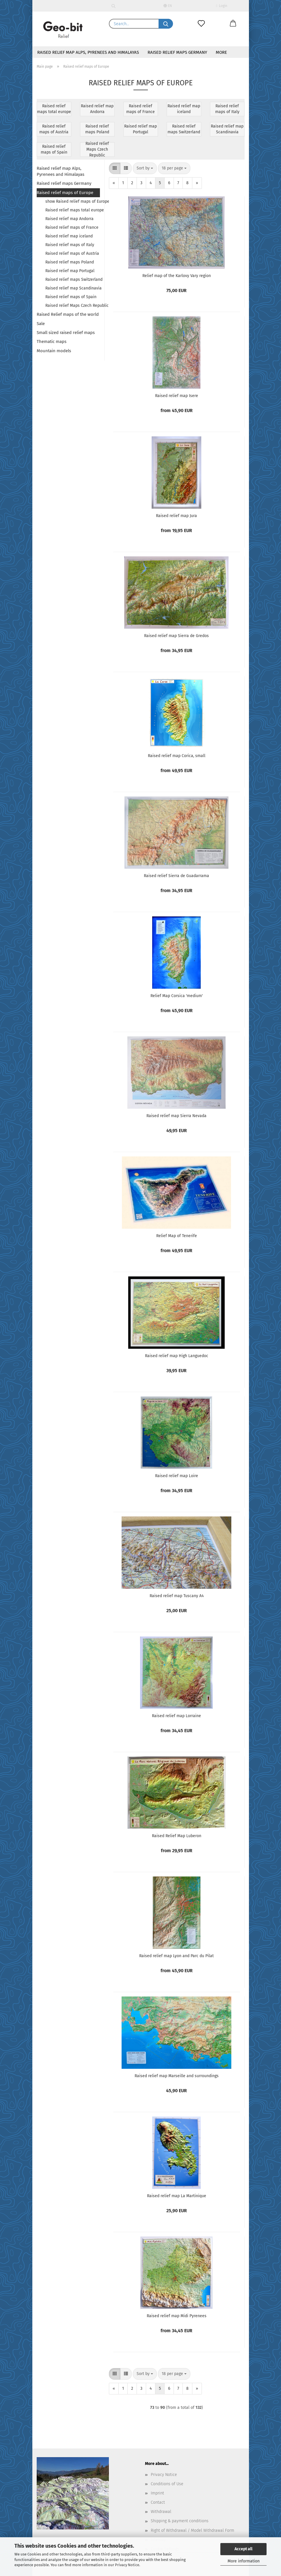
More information (244, 2561)
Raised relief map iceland (69, 236)
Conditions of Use (167, 2483)
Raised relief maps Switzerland (72, 279)
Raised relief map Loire (176, 1475)
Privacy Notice (127, 2565)
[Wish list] (201, 24)
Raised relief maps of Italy (69, 244)
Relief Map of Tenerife (176, 1235)
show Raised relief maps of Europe (72, 201)
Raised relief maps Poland (69, 262)
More (221, 52)
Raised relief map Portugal (69, 270)
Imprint (157, 2493)
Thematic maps (51, 341)
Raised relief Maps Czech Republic (72, 305)
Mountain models (54, 350)
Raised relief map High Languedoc (176, 1355)
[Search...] (166, 24)
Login (221, 6)
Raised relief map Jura (176, 515)
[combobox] (145, 168)
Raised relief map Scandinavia (72, 288)
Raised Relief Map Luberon (176, 1835)
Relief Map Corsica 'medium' (176, 995)
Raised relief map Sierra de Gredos (176, 635)
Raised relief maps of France (71, 227)
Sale (41, 323)
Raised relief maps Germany (177, 52)
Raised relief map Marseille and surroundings (177, 2075)
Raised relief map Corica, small (176, 755)
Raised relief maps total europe (72, 210)
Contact (158, 2502)
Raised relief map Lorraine (176, 1715)
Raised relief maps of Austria (72, 253)
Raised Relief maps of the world (68, 314)
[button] (233, 24)
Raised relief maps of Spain (70, 296)
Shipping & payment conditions (180, 2520)
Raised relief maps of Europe (65, 192)
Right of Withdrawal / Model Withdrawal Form (192, 2530)
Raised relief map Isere (176, 395)
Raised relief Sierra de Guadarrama (176, 875)
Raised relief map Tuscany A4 (177, 1595)
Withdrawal (161, 2511)
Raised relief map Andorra (69, 218)
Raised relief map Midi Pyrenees (176, 2315)
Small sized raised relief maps (66, 332)
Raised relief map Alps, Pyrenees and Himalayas (88, 52)
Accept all (243, 2549)
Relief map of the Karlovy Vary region (176, 275)
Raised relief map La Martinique (176, 2195)
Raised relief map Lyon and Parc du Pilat (176, 1955)
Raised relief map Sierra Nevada (176, 1115)
